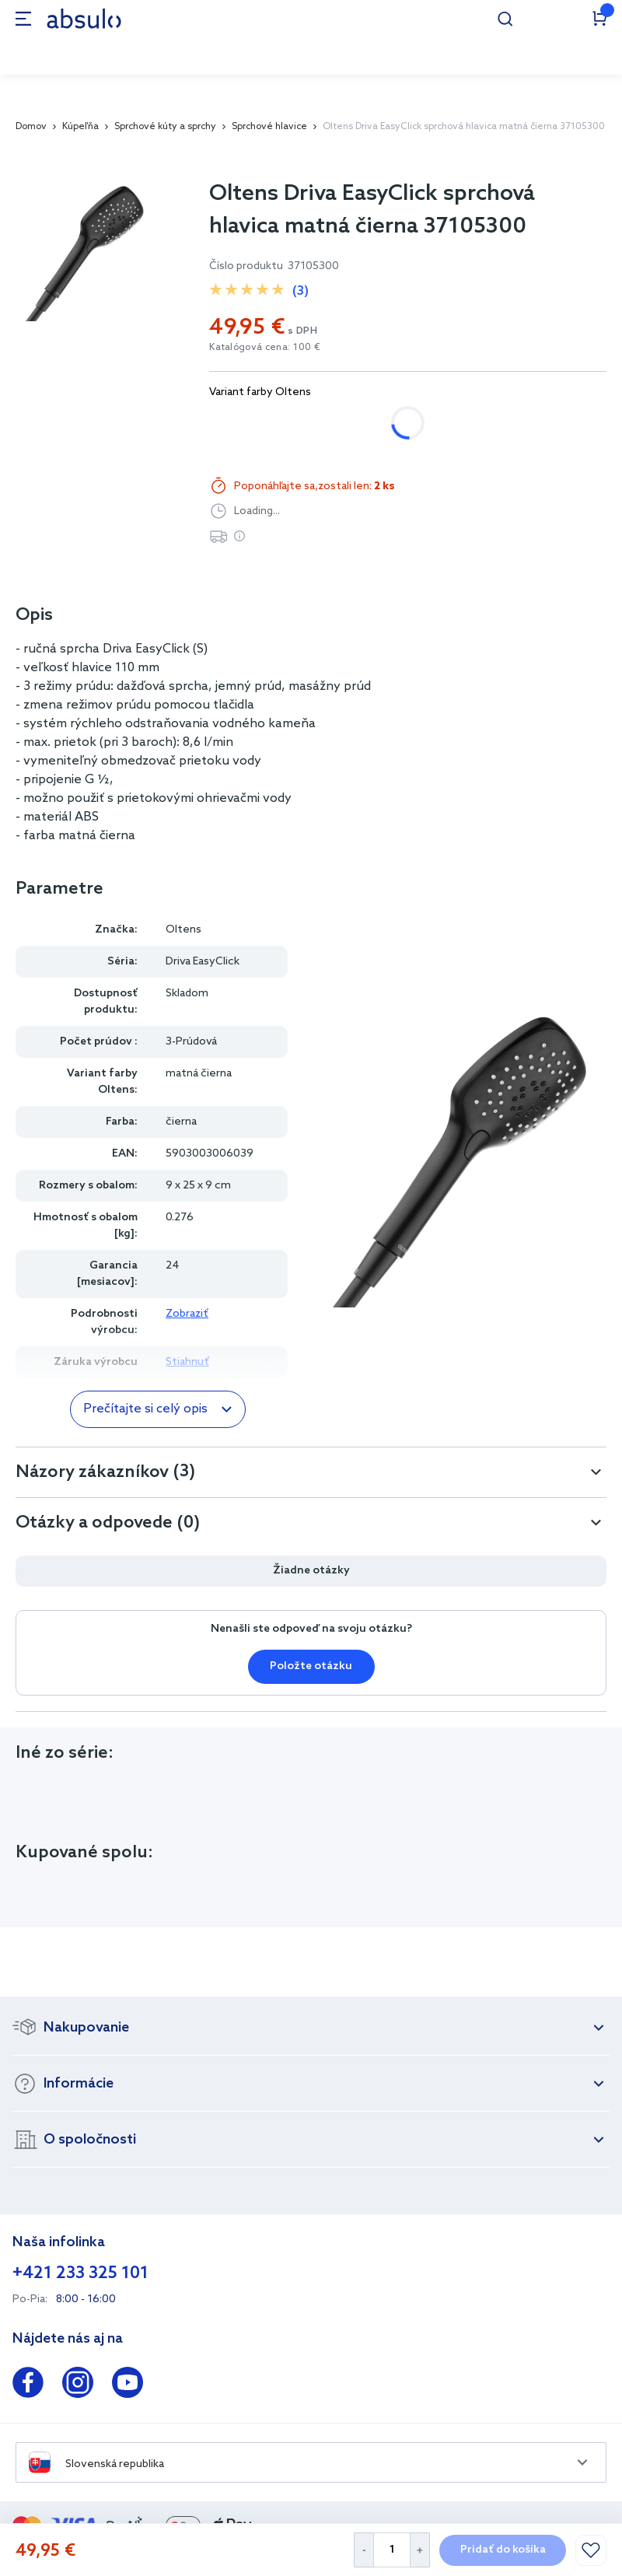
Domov (31, 126)
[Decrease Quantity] (363, 2549)
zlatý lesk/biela (483, 422)
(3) (300, 291)
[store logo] (84, 18)
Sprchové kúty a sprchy (165, 126)
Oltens (183, 929)
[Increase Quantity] (420, 2549)
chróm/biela (257, 422)
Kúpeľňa (80, 126)
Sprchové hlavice (269, 126)
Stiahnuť (187, 1362)
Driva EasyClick (202, 961)
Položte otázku (311, 1666)
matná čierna (366, 422)
